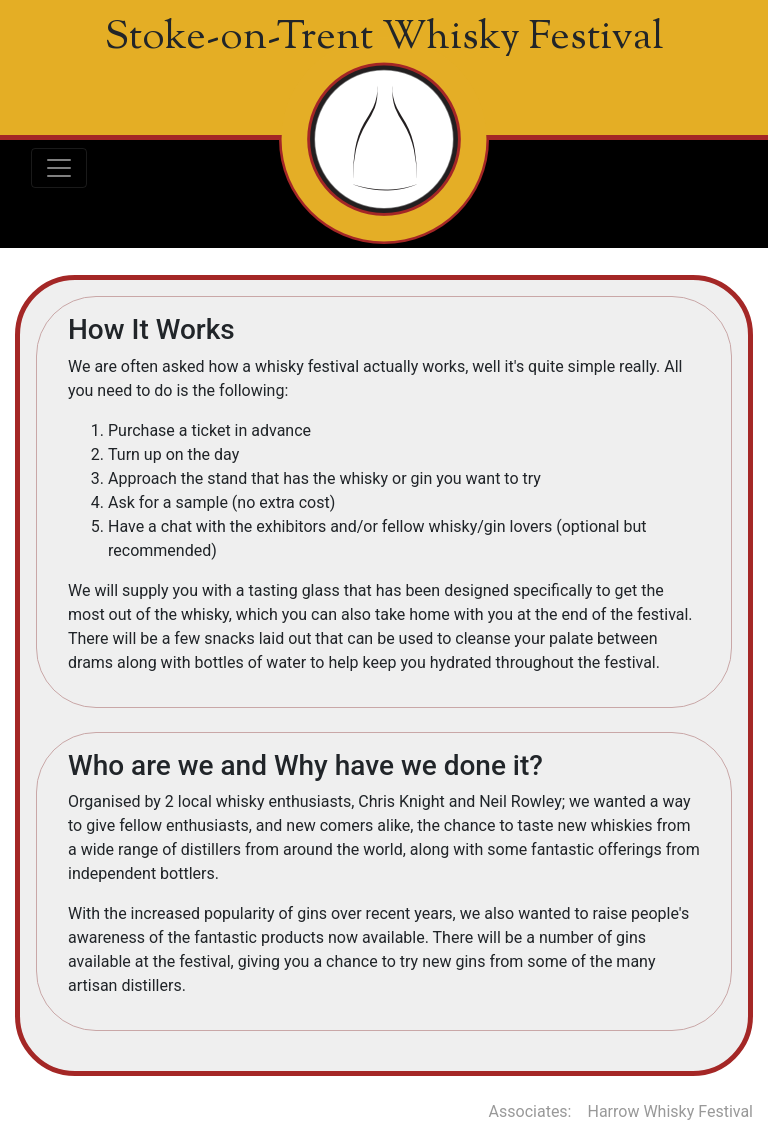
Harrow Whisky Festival (671, 1111)
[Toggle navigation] (59, 168)
